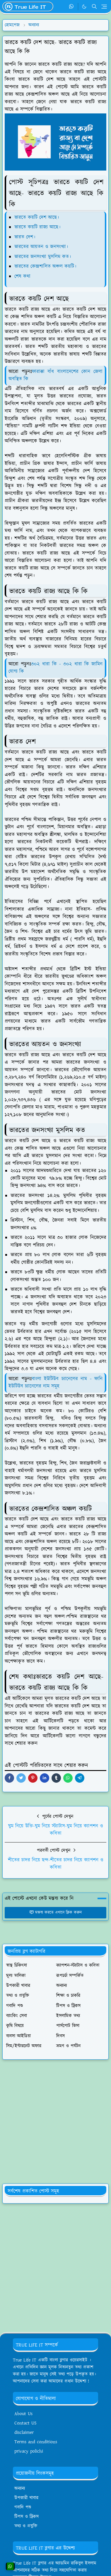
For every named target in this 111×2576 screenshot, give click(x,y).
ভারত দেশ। (24, 237)
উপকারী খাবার (26, 2498)
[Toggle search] (94, 6)
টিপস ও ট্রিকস (26, 2516)
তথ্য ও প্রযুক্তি (25, 2526)
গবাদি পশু (22, 2507)
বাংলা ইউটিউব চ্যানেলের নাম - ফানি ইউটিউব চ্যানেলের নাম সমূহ (55, 1382)
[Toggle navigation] (104, 6)
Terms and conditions (35, 2442)
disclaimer (24, 2432)
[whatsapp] (71, 7)
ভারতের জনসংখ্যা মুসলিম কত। (42, 256)
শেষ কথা (22, 276)
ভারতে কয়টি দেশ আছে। (36, 217)
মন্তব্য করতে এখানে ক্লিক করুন (55, 1912)
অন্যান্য (19, 2488)
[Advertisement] (55, 2122)
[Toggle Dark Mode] (84, 6)
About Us (23, 2413)
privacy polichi (28, 2451)
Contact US (25, 2423)
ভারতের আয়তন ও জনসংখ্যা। (41, 246)
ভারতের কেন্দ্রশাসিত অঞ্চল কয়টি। (45, 266)
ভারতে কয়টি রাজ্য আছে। (37, 227)
